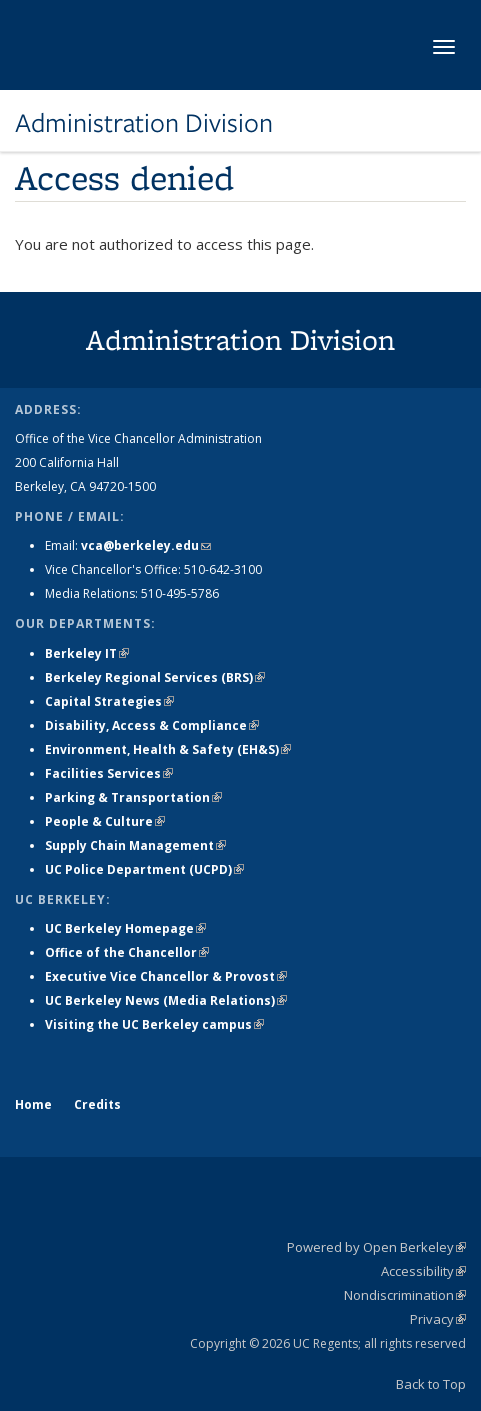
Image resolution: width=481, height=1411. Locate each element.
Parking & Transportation (133, 797)
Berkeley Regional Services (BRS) (155, 677)
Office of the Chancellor (127, 952)
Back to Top (431, 1384)
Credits (97, 1104)
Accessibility (423, 1271)
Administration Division (144, 123)
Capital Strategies (109, 701)
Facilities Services (109, 773)
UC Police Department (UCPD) (144, 869)
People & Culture (105, 821)
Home (33, 1104)
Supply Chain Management (135, 845)
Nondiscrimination (405, 1295)
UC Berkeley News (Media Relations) (166, 1000)
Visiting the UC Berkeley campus (154, 1024)
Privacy (438, 1319)
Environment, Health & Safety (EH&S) (168, 749)
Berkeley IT (87, 653)
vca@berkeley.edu (146, 545)
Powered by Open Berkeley (376, 1247)
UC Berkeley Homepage (125, 928)
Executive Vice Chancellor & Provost (166, 976)
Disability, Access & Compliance (152, 725)
